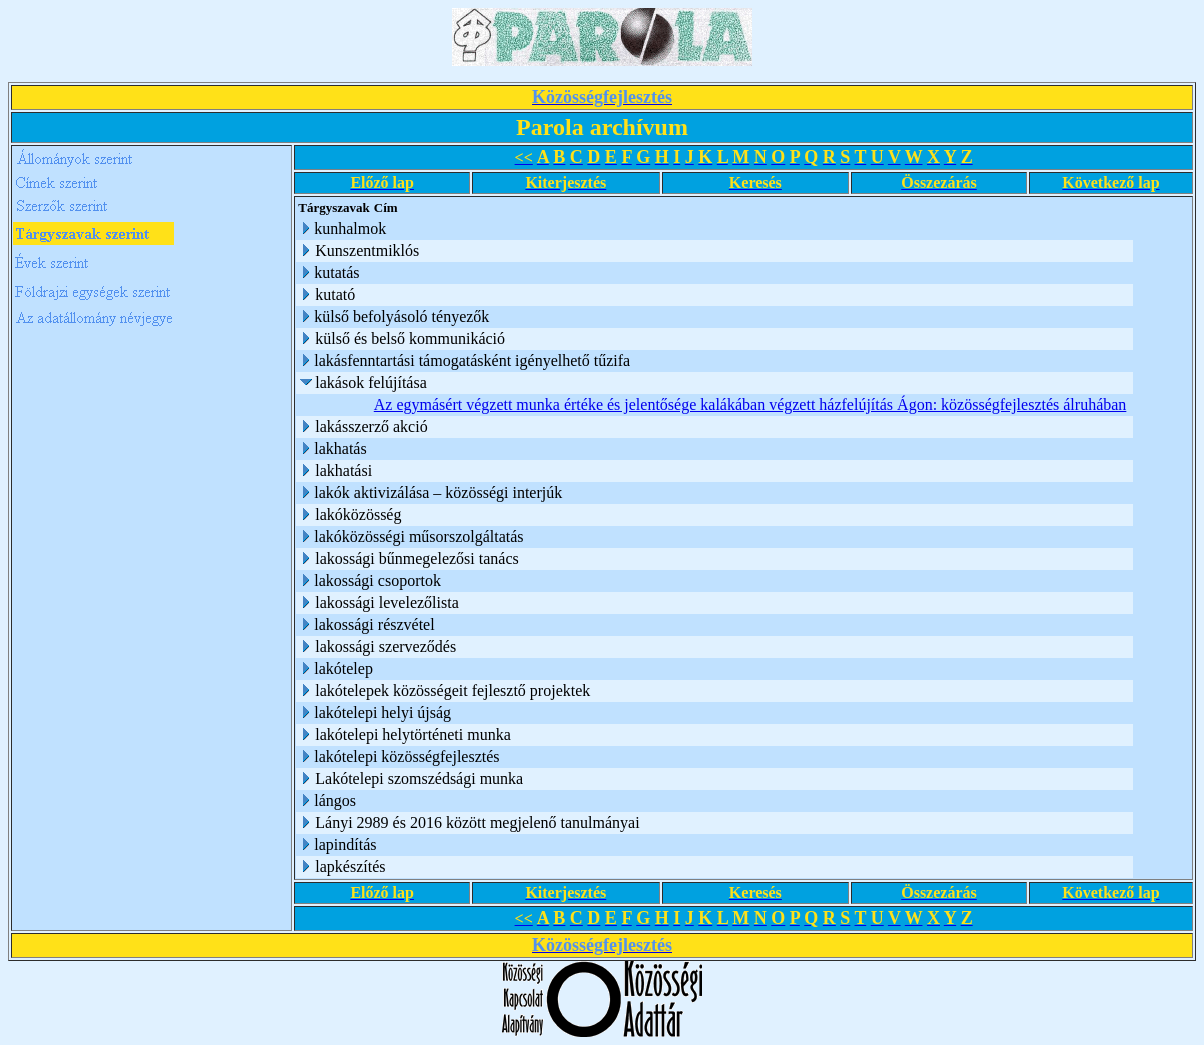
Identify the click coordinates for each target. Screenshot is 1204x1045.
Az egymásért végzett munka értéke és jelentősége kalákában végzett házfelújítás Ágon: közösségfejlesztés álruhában (750, 404)
